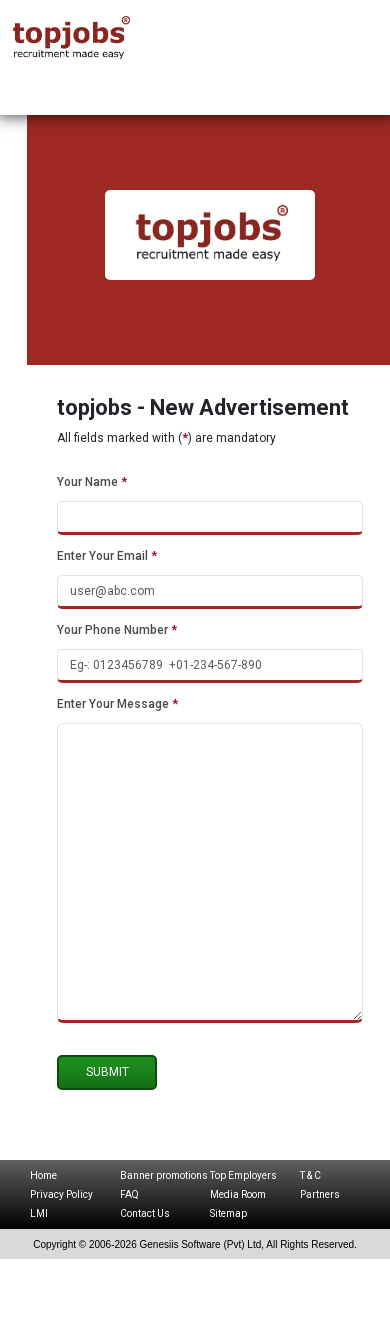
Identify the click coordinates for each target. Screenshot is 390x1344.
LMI (39, 1213)
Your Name (92, 482)
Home (43, 1175)
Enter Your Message (117, 704)
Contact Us (145, 1213)
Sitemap (228, 1213)
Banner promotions (164, 1175)
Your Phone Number (117, 630)
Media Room (238, 1194)
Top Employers (243, 1175)
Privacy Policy (61, 1194)
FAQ (129, 1194)
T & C (310, 1175)
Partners (320, 1194)
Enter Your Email (107, 556)
